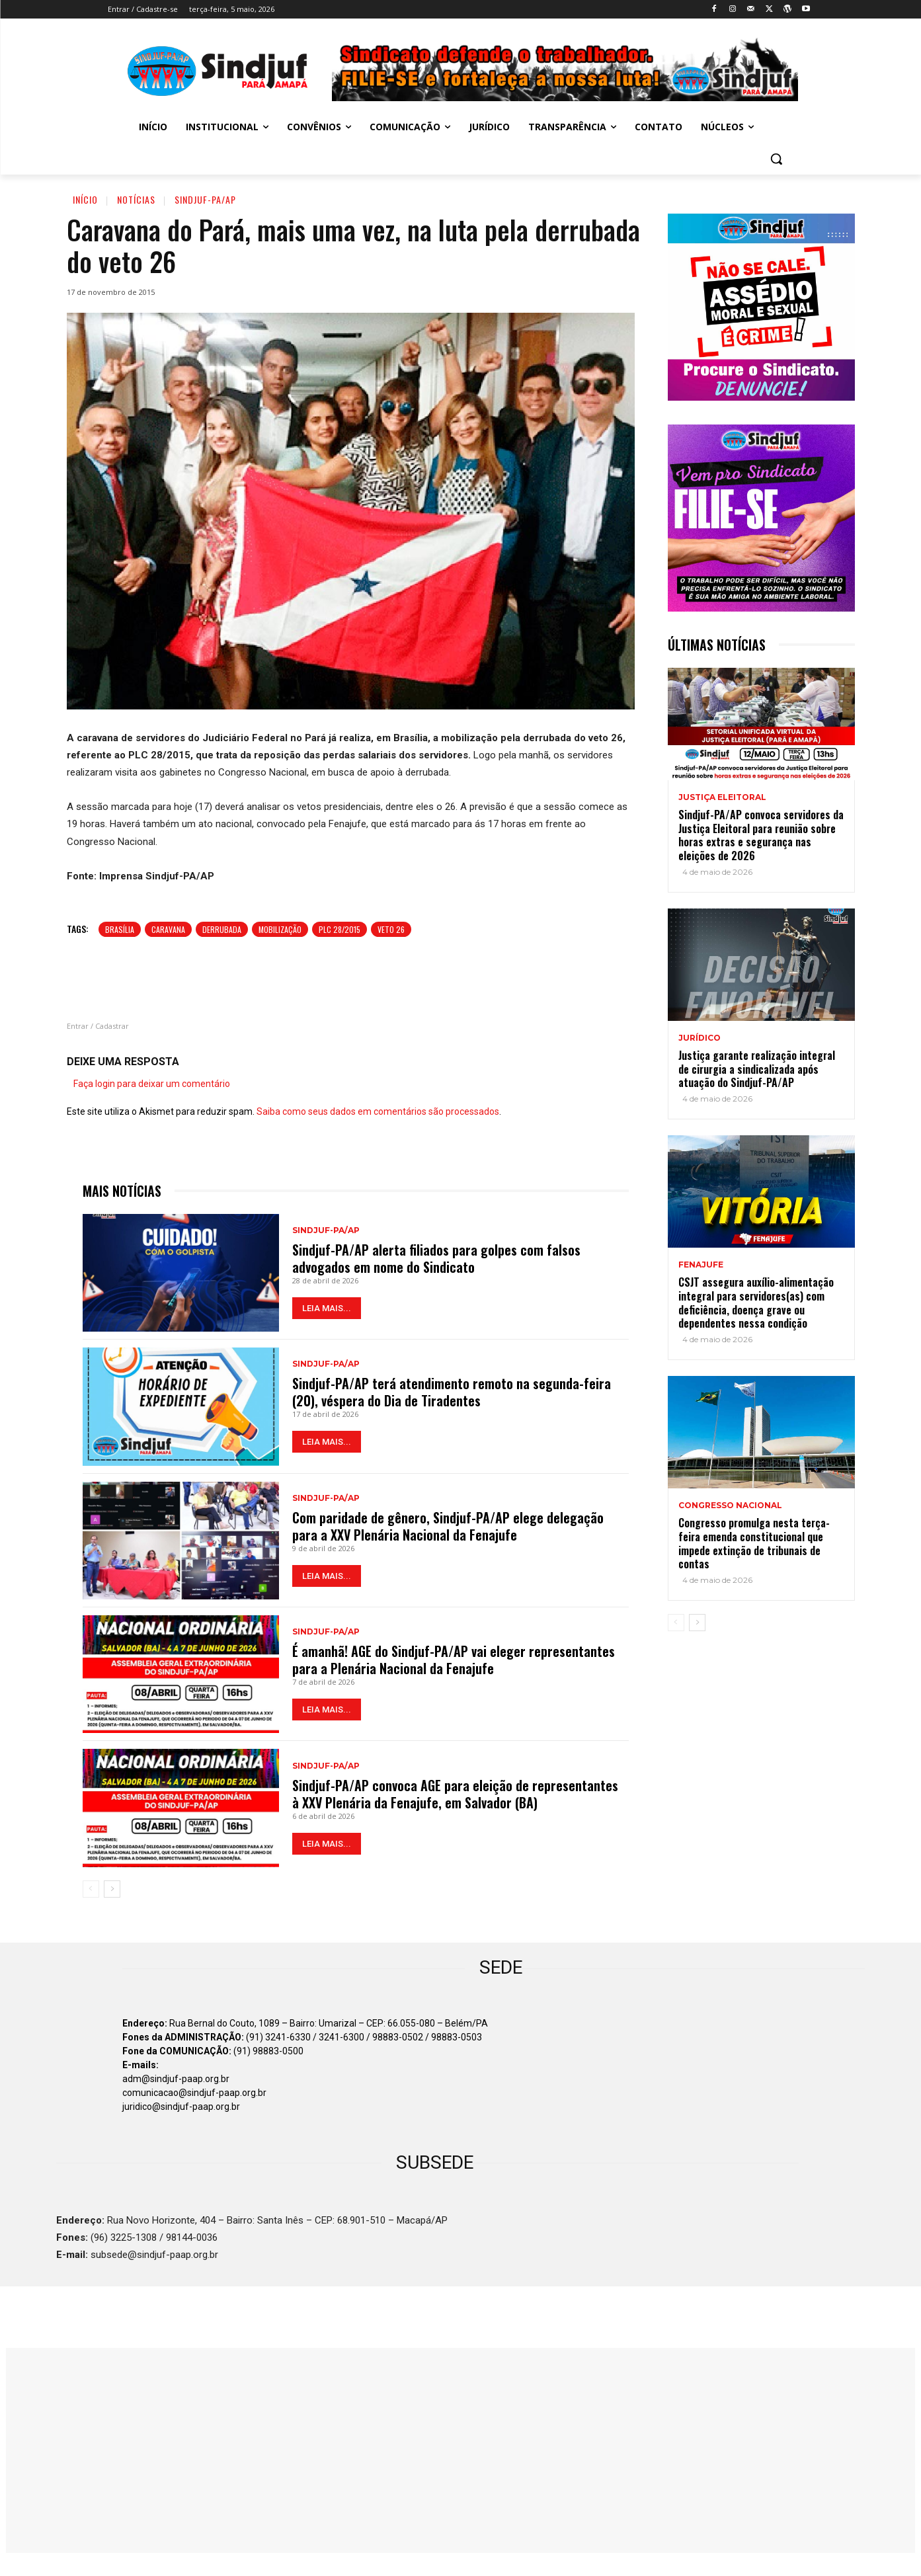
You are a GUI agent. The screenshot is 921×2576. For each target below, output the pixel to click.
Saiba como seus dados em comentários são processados (378, 1111)
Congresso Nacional (730, 1505)
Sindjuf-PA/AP (205, 199)
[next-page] (112, 1889)
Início (85, 199)
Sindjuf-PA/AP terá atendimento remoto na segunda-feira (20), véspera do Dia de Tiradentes (451, 1391)
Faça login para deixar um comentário (151, 1083)
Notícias (136, 199)
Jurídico (699, 1038)
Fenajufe (700, 1265)
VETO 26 (391, 929)
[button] (776, 159)
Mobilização (280, 929)
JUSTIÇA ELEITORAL (722, 797)
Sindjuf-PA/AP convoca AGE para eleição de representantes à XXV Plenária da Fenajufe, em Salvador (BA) (455, 1793)
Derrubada (221, 929)
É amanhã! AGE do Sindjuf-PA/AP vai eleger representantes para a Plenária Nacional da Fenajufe (453, 1659)
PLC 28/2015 (339, 929)
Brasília (119, 929)
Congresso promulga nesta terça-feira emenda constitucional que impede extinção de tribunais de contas (754, 1543)
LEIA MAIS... (326, 1308)
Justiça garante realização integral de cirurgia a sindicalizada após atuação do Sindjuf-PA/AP (756, 1069)
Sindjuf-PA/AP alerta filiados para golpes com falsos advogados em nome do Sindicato (436, 1258)
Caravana (168, 929)
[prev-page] (91, 1889)
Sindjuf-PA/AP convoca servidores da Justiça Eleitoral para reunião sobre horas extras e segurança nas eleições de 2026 (761, 835)
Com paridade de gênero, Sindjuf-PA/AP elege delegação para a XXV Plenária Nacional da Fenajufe (448, 1526)
